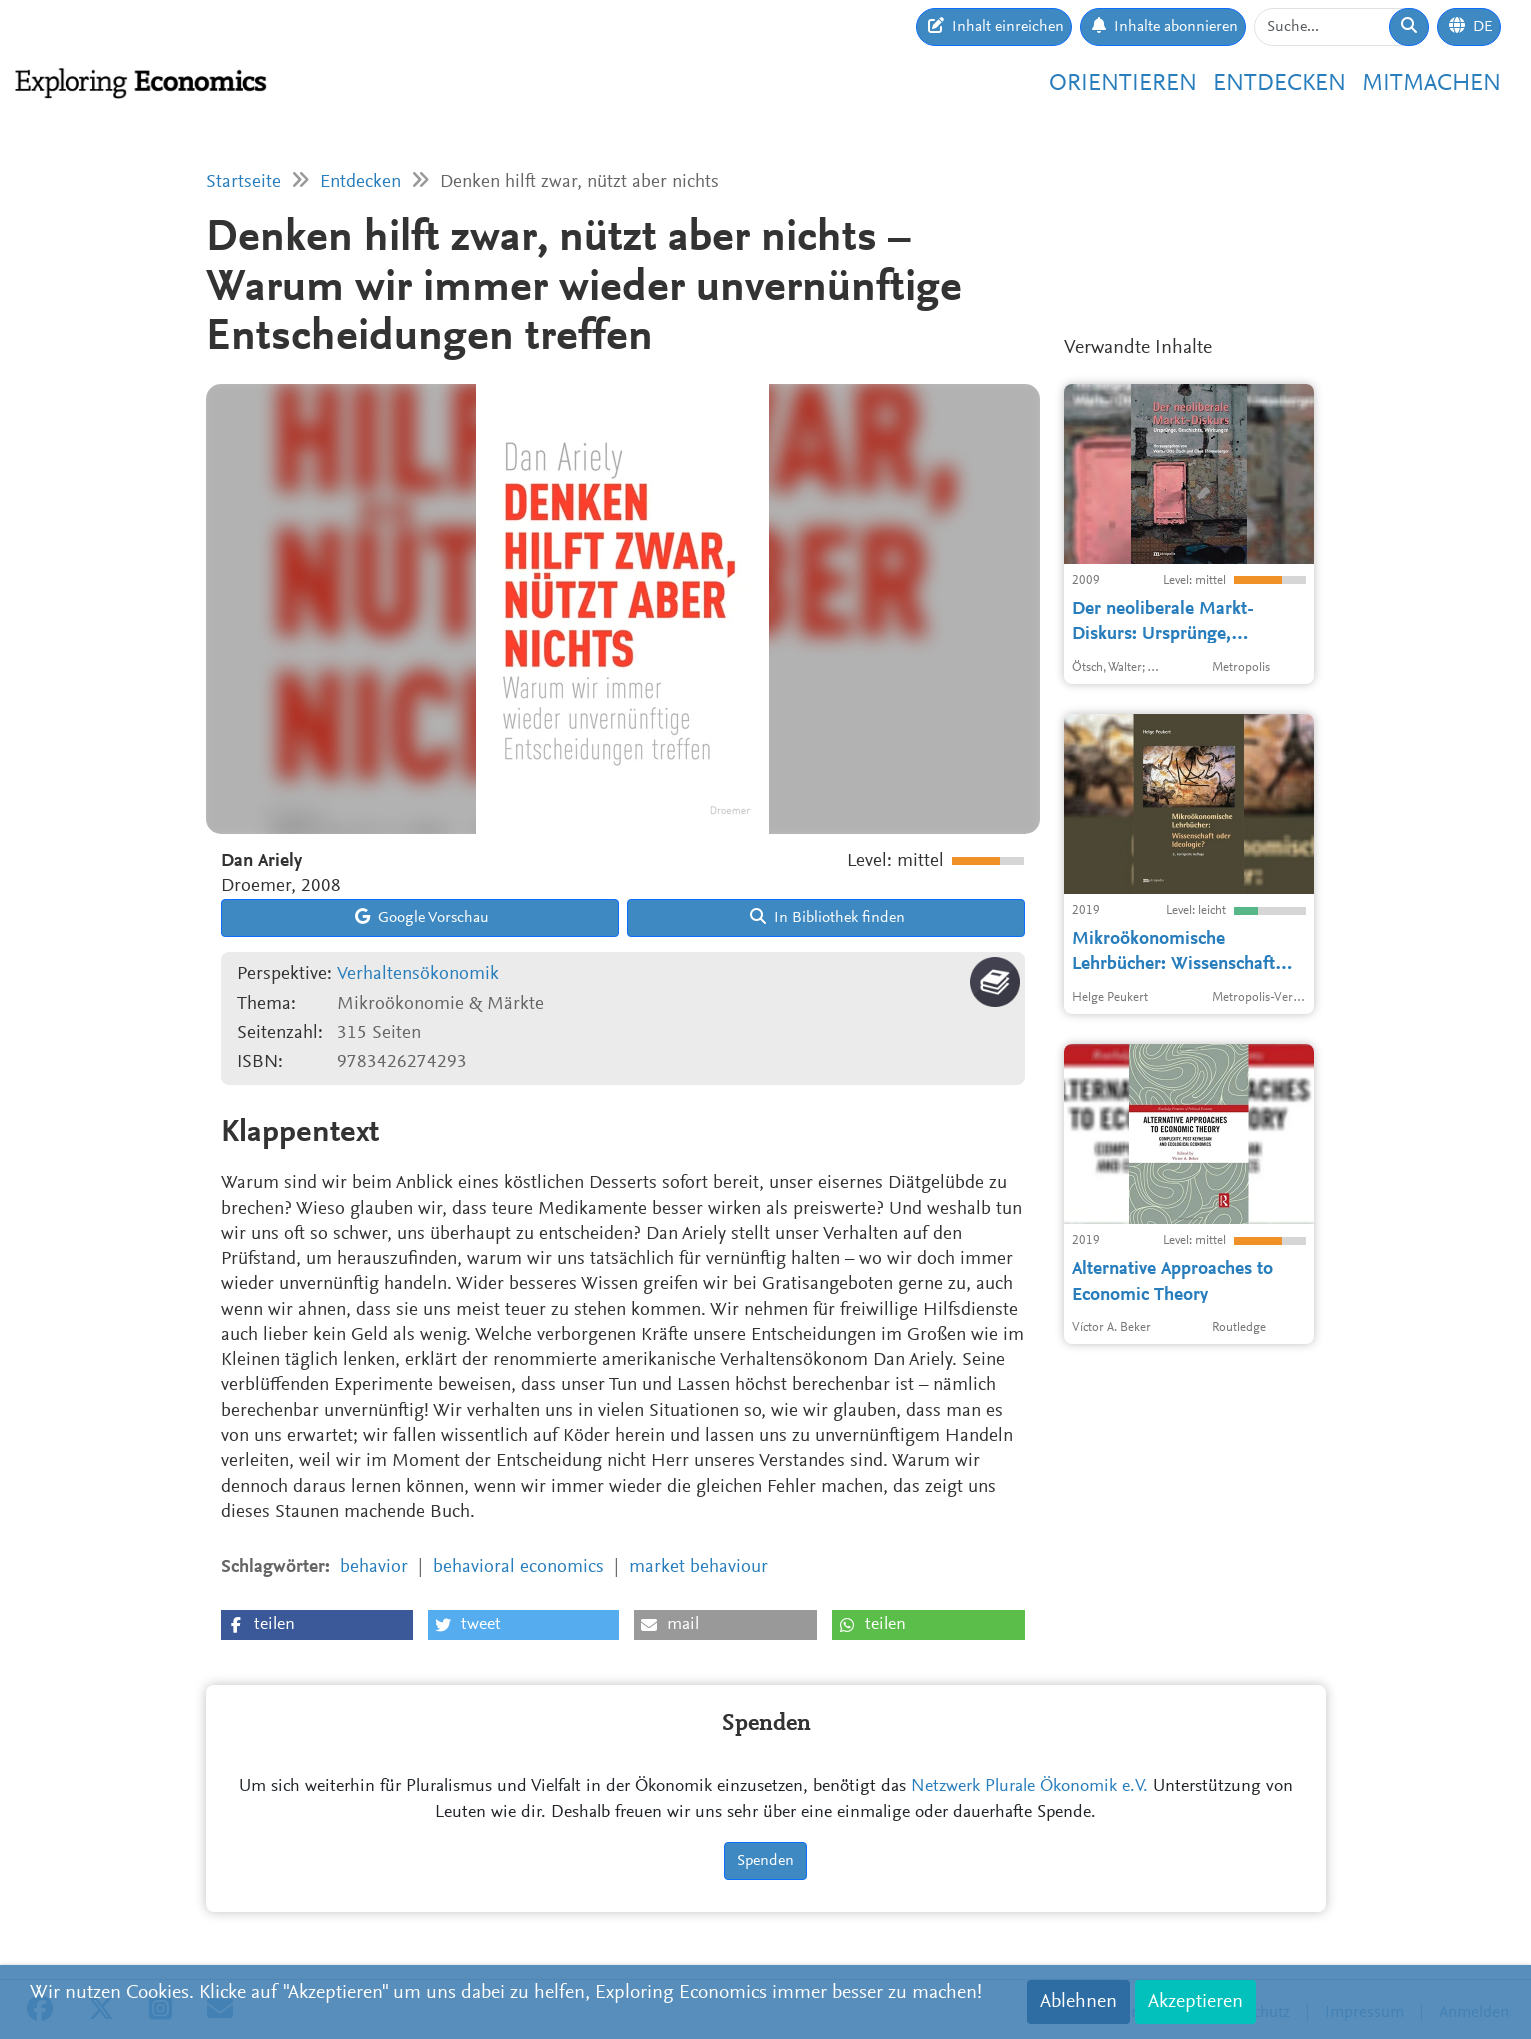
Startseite (243, 182)
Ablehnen (1078, 2002)
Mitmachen (1431, 84)
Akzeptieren (1195, 2002)
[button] (317, 1625)
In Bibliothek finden (827, 917)
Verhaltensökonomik (418, 974)
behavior (374, 1567)
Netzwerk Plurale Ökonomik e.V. (1029, 1787)
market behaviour (698, 1567)
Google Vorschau (422, 917)
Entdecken (1279, 84)
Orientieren (1123, 84)
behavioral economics (518, 1567)
